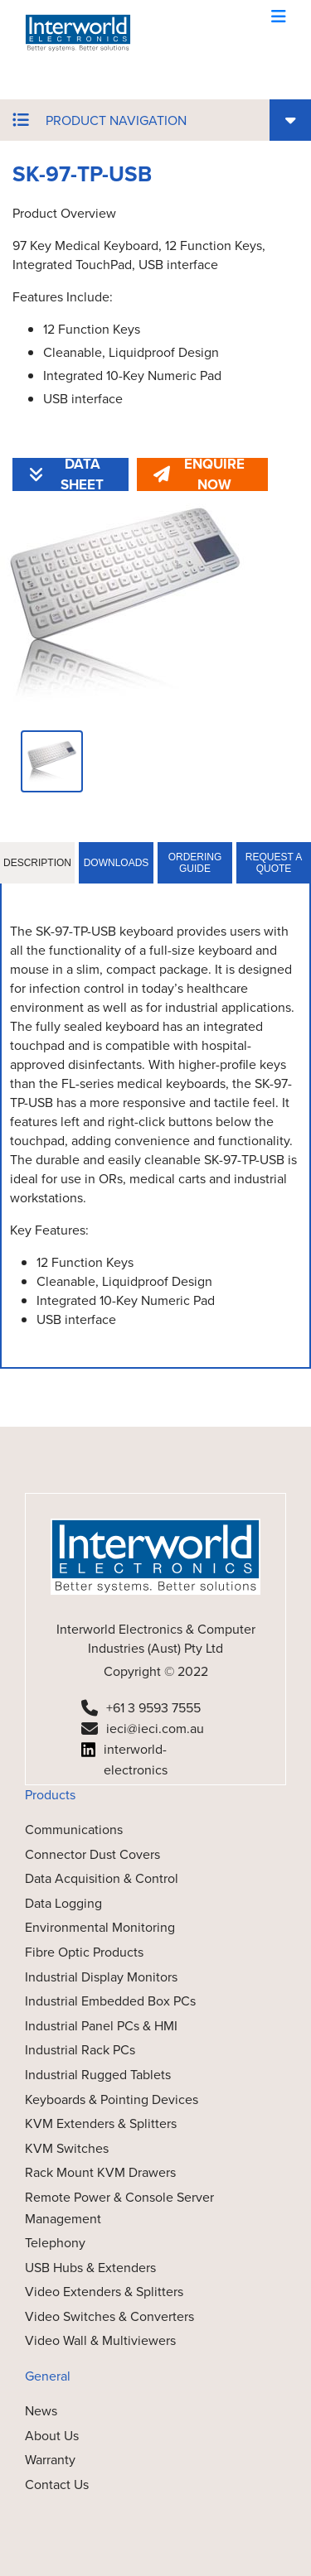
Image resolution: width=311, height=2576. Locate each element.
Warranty (50, 2459)
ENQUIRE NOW (199, 474)
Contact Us (57, 2484)
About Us (52, 2435)
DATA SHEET (66, 474)
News (41, 2410)
